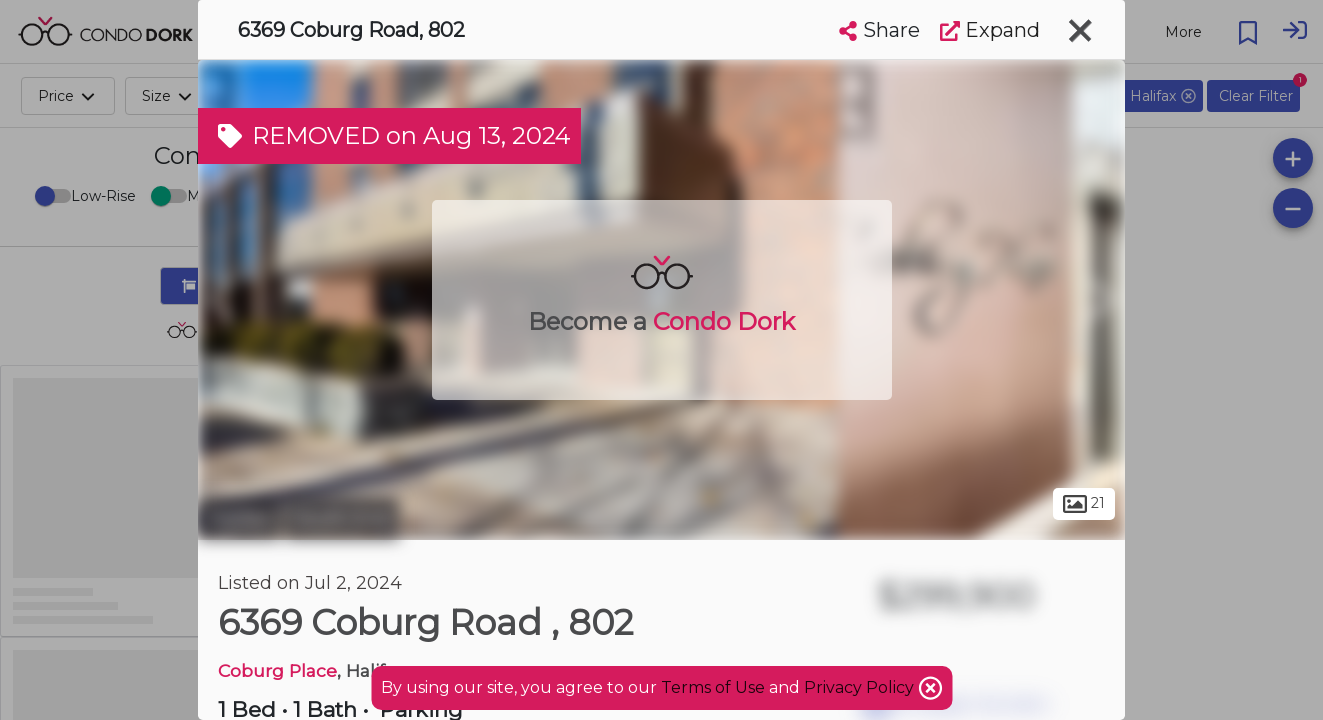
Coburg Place (277, 670)
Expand (990, 30)
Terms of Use (713, 687)
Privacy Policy (861, 687)
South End (342, 518)
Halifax (239, 518)
